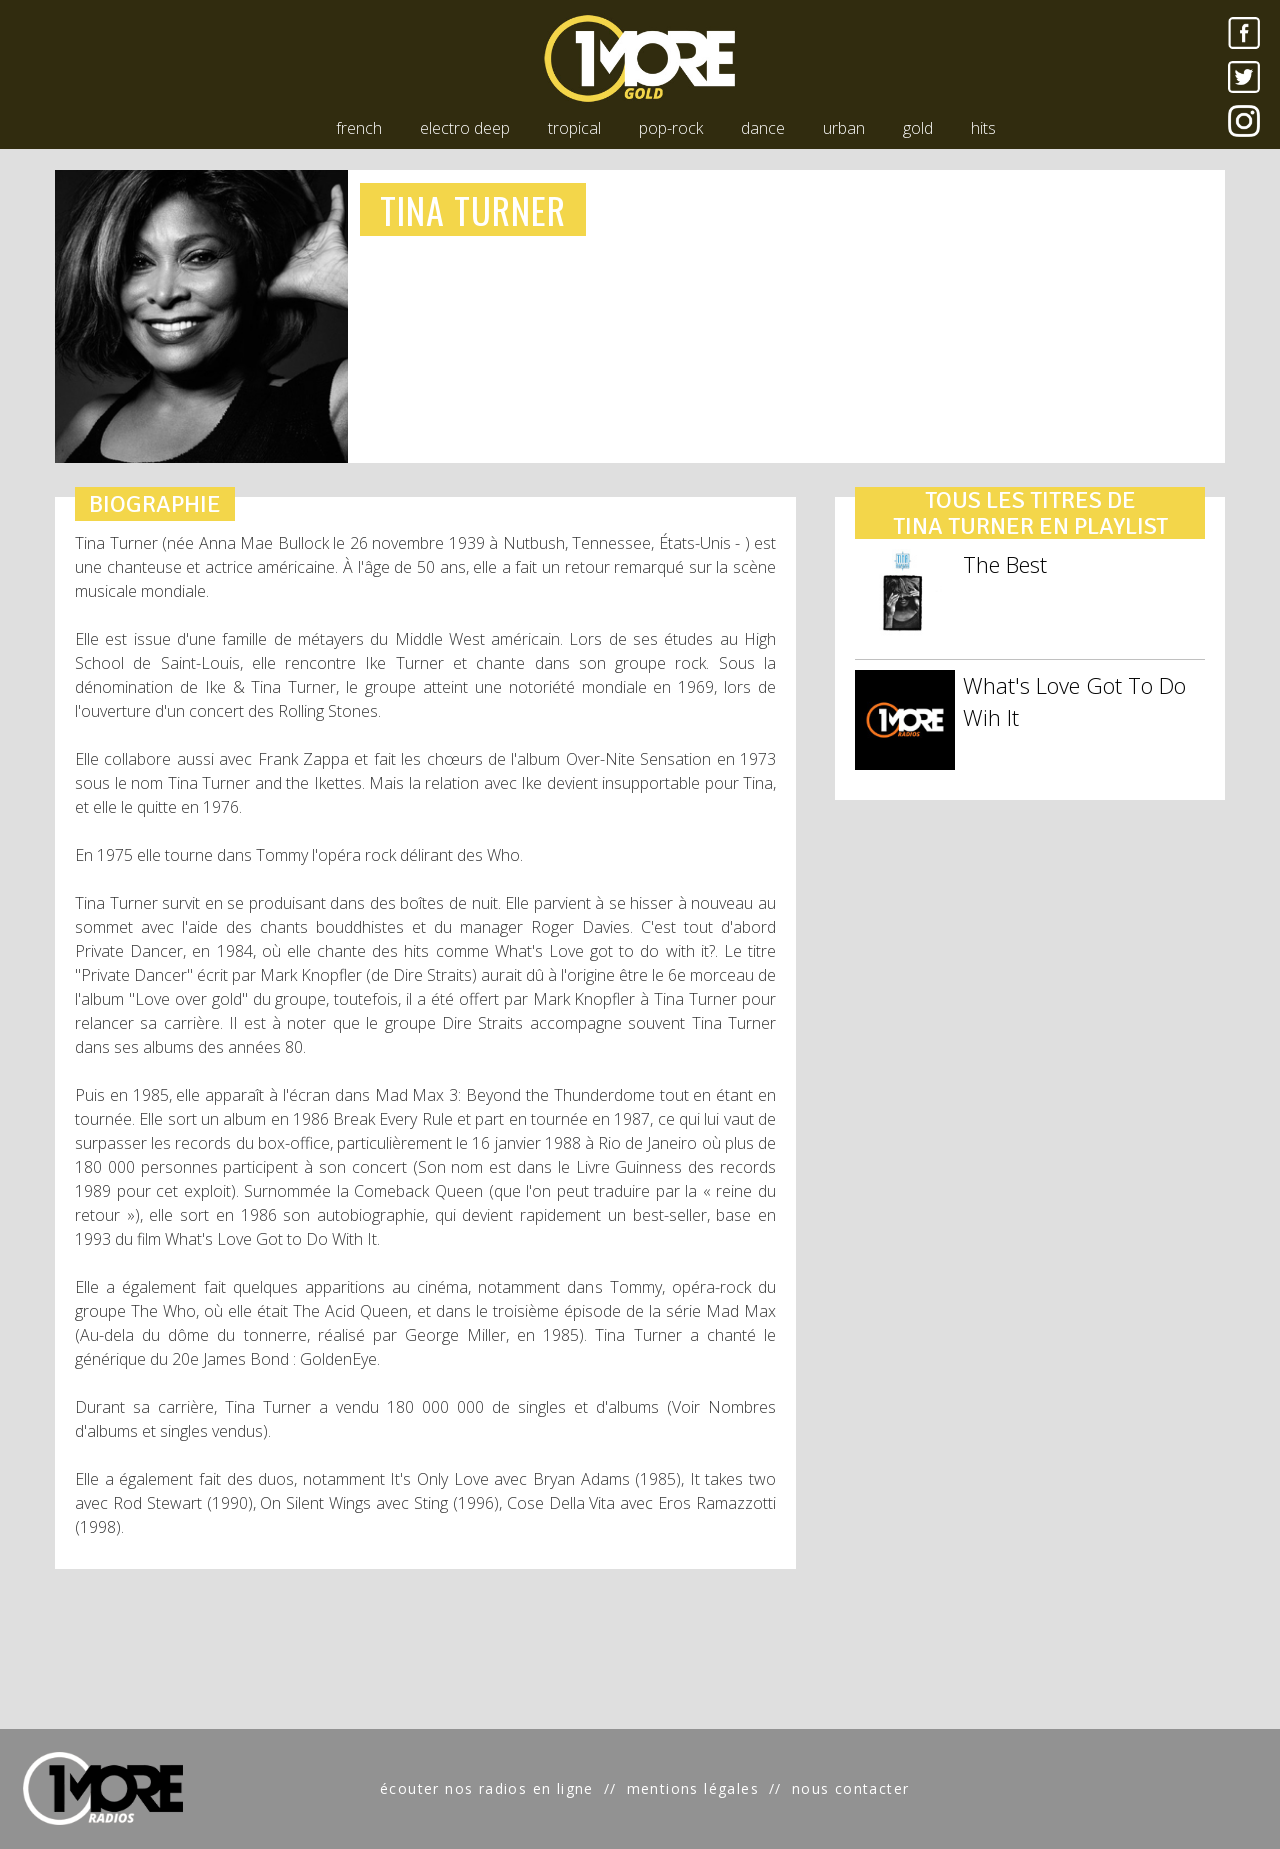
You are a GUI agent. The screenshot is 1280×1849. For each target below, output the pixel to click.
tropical (574, 128)
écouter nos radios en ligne (487, 1788)
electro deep (465, 128)
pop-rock (671, 128)
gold (918, 128)
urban (844, 128)
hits (983, 128)
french (359, 128)
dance (763, 128)
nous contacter (851, 1788)
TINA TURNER (473, 209)
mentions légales (693, 1788)
